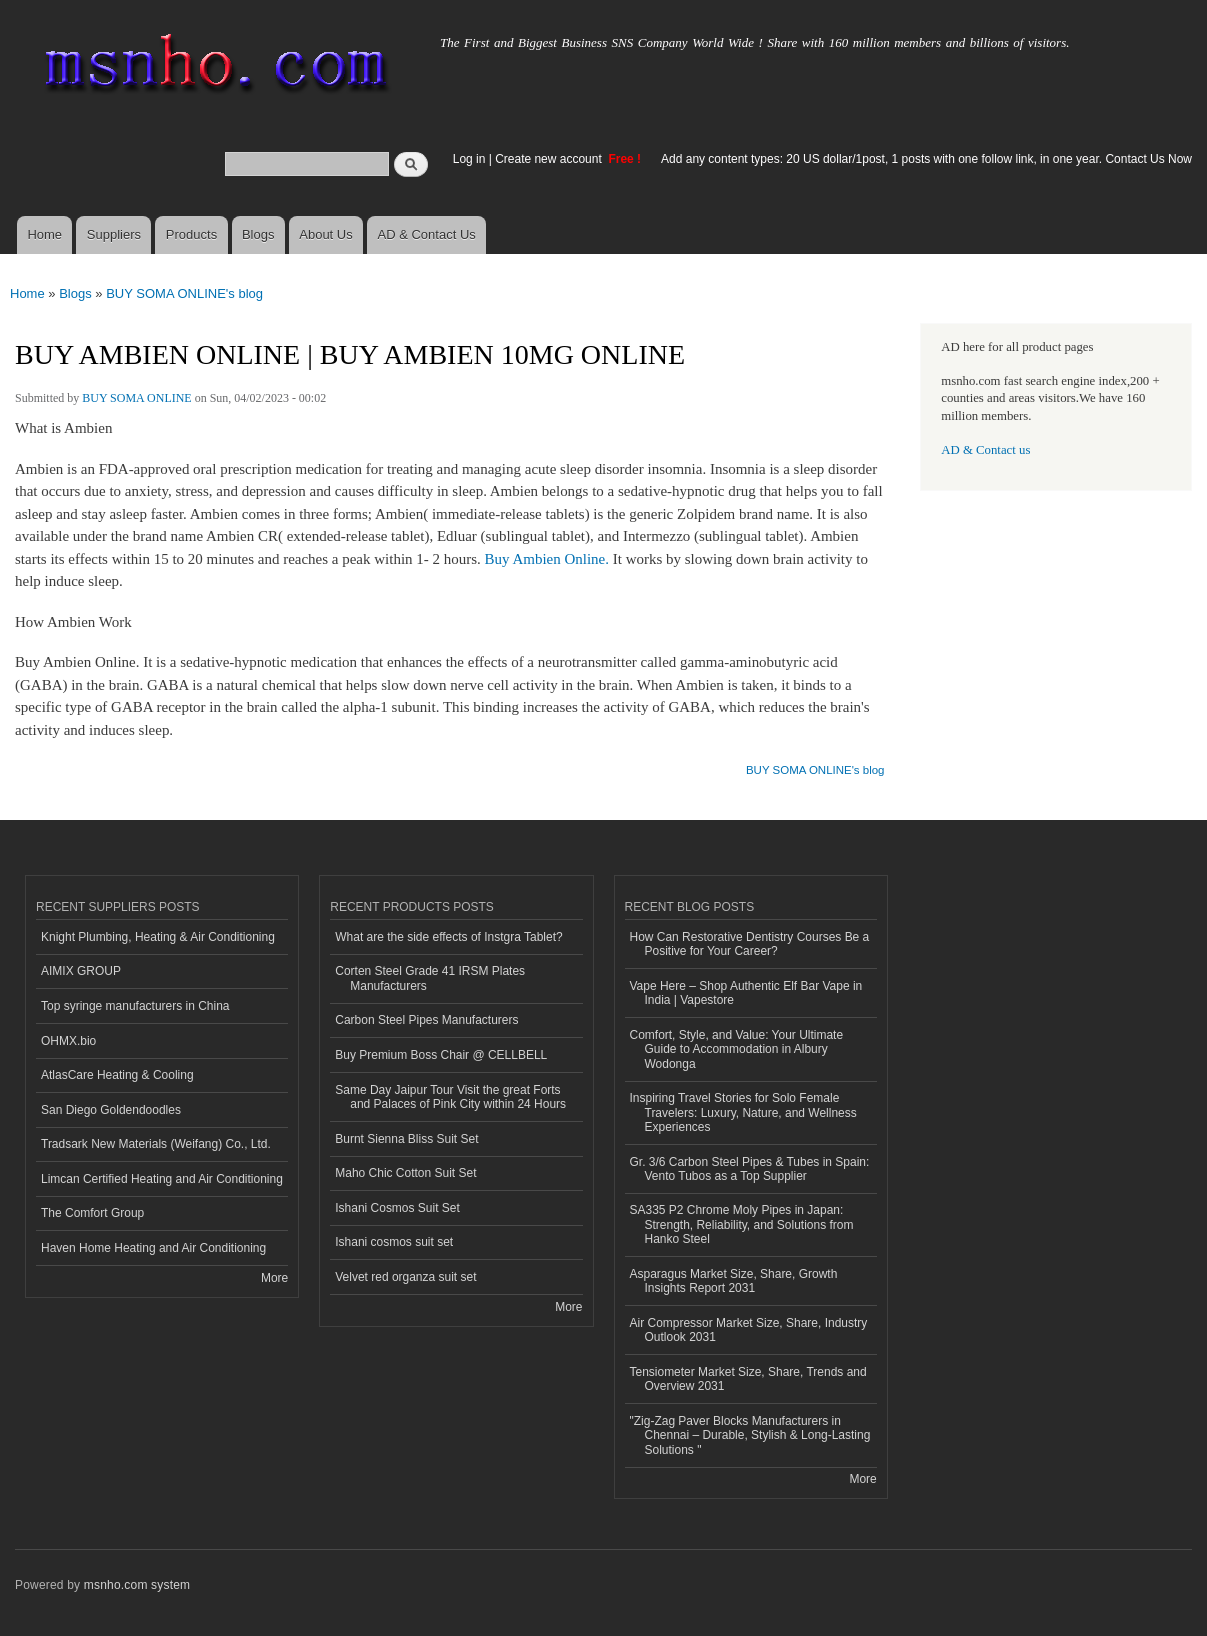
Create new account (550, 159)
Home (44, 234)
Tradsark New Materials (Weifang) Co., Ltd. (156, 1144)
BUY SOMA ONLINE (136, 398)
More (274, 1278)
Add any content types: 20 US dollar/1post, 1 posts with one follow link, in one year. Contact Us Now (926, 159)
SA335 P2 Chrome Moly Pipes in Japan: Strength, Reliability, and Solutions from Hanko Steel (742, 1224)
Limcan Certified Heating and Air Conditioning (162, 1179)
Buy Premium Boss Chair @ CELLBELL (441, 1055)
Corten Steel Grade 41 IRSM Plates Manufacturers (430, 978)
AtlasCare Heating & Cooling (117, 1075)
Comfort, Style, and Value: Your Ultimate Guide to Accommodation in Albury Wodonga (737, 1049)
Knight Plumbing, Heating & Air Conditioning (158, 937)
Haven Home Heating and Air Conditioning (153, 1248)
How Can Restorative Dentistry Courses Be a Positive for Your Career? (750, 944)
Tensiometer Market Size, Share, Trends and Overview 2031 (748, 1379)
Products (191, 234)
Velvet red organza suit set (405, 1277)
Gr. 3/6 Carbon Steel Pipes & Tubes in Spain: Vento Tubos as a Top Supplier (750, 1169)
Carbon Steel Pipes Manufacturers (426, 1020)
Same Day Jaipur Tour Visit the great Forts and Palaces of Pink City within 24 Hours (450, 1097)
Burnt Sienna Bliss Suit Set (406, 1139)
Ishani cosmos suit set (394, 1242)
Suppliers (114, 234)
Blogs (258, 234)
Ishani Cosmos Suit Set (397, 1208)
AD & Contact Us (427, 234)
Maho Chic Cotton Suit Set (405, 1173)
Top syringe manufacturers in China (135, 1006)
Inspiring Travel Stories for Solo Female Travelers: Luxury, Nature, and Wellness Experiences (743, 1112)
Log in (469, 159)
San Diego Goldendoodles (111, 1110)
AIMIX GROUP (81, 971)
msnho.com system (137, 1585)
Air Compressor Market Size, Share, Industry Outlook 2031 (749, 1330)
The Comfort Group (92, 1213)
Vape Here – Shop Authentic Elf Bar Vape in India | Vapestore (746, 993)
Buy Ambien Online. (547, 559)
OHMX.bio (68, 1041)
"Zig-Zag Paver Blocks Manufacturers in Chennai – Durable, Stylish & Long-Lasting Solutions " (750, 1435)
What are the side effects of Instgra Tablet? (448, 937)
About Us (325, 234)
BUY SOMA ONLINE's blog (184, 293)
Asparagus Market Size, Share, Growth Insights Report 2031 (734, 1281)
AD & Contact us (985, 450)
